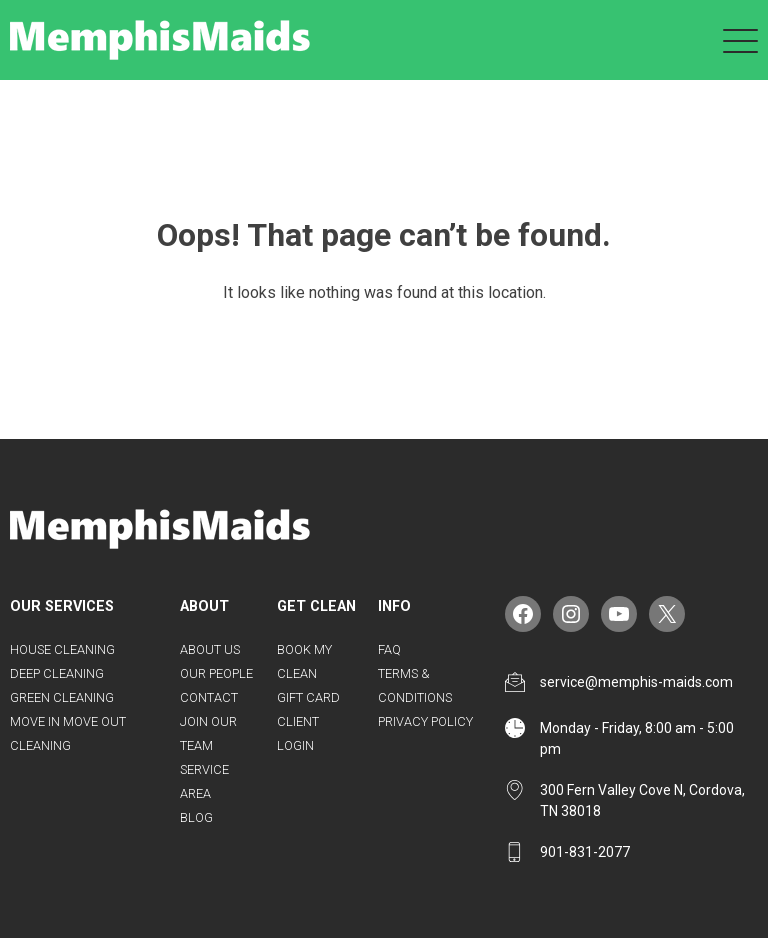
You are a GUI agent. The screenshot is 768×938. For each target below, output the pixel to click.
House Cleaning (62, 649)
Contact (209, 697)
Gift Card (308, 697)
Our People (216, 673)
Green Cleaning (62, 697)
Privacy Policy (425, 721)
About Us (210, 649)
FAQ (389, 649)
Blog (196, 817)
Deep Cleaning (57, 673)
